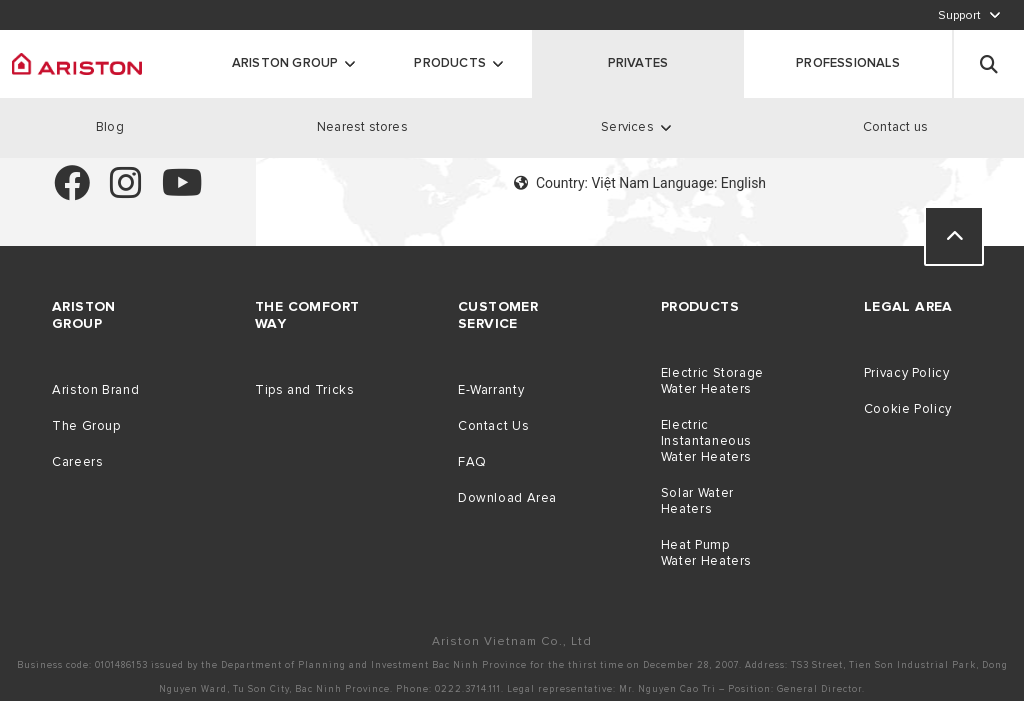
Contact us (895, 127)
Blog (110, 127)
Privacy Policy (907, 373)
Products (450, 63)
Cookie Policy (908, 409)
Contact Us (493, 426)
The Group (86, 426)
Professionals (848, 63)
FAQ (472, 462)
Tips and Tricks (304, 390)
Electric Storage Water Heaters (712, 381)
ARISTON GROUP (285, 63)
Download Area (507, 498)
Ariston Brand (95, 390)
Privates (638, 63)
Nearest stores (362, 127)
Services (627, 127)
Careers (77, 462)
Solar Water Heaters (697, 501)
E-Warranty (491, 390)
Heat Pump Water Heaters (706, 553)
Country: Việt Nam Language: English (640, 183)
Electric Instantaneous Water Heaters (706, 441)
